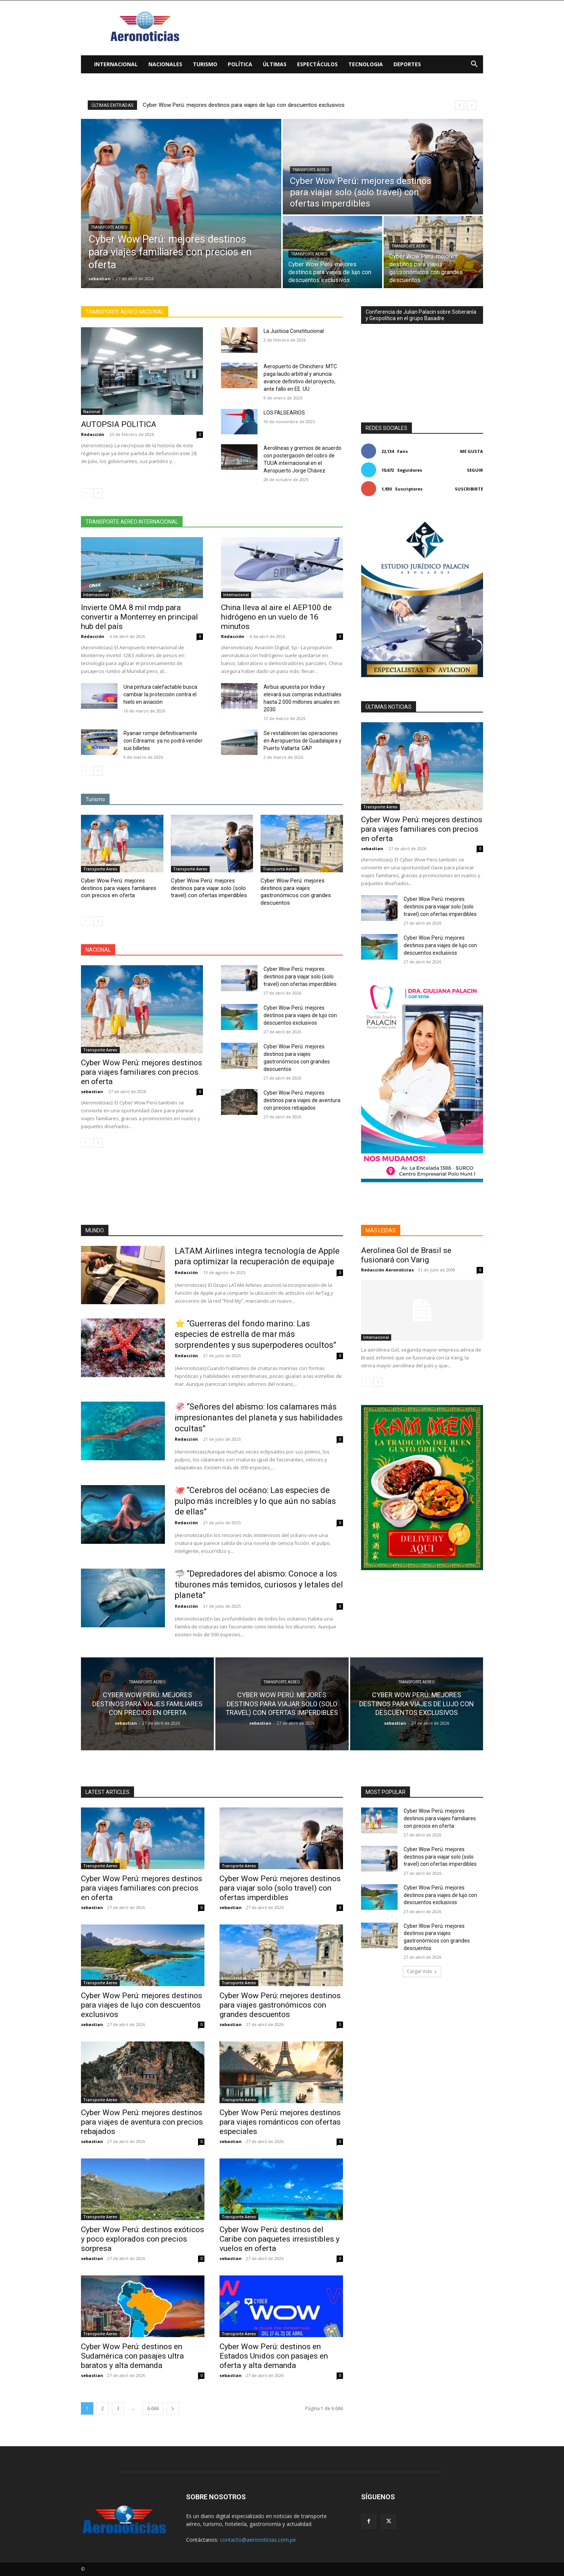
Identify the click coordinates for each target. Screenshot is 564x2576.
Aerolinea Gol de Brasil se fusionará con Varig (406, 1255)
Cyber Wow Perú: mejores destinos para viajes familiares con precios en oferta (118, 888)
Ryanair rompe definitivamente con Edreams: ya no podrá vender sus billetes (163, 740)
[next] (471, 105)
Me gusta (471, 451)
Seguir (475, 470)
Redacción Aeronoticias (387, 1270)
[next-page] (97, 493)
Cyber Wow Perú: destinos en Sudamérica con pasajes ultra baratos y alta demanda (132, 2356)
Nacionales (165, 64)
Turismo (205, 64)
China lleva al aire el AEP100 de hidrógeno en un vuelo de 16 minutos (276, 617)
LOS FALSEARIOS (284, 413)
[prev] (459, 105)
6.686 (153, 2408)
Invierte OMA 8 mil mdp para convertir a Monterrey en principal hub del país (139, 617)
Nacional (91, 411)
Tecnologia (365, 64)
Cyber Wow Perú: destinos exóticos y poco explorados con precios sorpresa (142, 2239)
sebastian (92, 1091)
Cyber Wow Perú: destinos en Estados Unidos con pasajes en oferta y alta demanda (274, 2356)
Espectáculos (317, 64)
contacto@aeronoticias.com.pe (258, 2539)
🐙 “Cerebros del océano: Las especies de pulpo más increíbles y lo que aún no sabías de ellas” (255, 1500)
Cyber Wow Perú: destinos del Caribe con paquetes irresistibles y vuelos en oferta (280, 2239)
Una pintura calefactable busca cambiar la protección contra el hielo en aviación (160, 694)
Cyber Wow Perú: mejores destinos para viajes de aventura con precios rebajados (302, 1100)
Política (240, 64)
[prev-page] (85, 493)
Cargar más (422, 1971)
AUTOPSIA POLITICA (118, 424)
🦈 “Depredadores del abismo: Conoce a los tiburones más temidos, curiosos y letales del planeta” (259, 1584)
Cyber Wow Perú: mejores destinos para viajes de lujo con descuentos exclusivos (300, 1015)
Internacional (116, 64)
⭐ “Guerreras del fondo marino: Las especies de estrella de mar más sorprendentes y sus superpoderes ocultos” (255, 1334)
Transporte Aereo (109, 227)
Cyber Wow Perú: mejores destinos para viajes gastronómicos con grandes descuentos (296, 891)
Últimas (275, 64)
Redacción (92, 434)
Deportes (407, 64)
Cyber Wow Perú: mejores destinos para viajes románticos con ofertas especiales (280, 2122)
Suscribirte (469, 489)
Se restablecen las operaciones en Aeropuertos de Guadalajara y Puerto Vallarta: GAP (302, 740)
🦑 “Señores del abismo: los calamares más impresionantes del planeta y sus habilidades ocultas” (259, 1417)
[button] (474, 64)
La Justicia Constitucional (294, 331)
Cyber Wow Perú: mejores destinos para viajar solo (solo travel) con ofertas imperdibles (252, 105)
